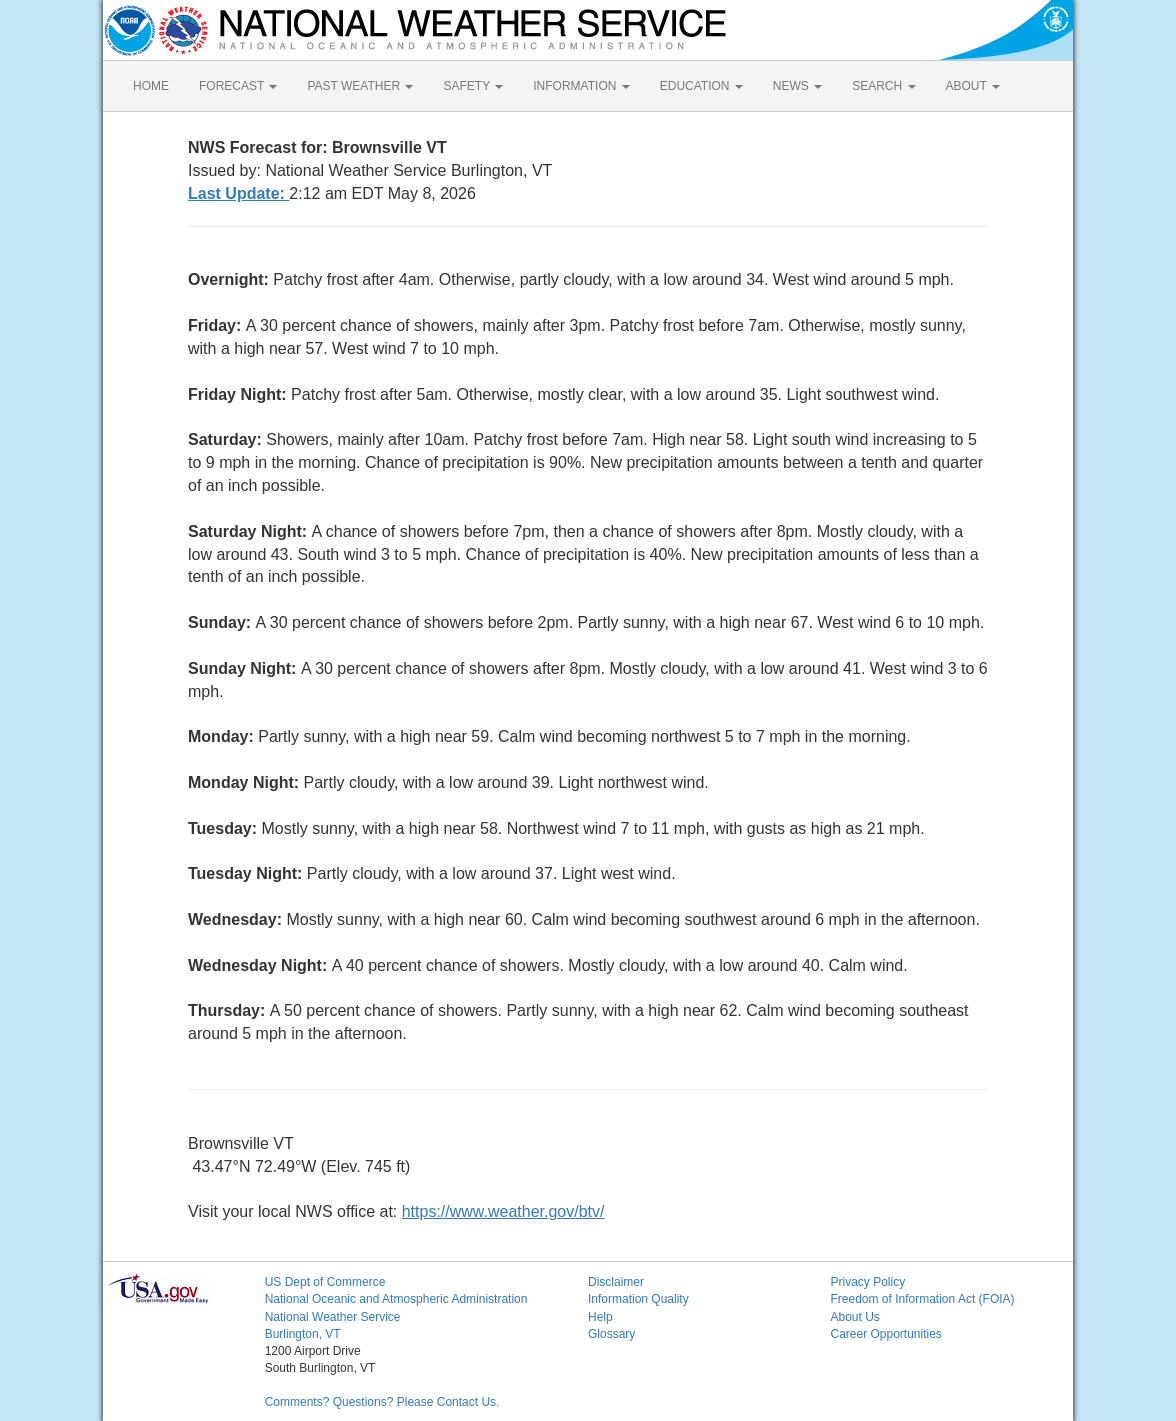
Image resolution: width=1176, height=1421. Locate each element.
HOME (151, 86)
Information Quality (638, 1299)
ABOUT (973, 86)
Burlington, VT (303, 1334)
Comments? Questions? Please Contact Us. (382, 1402)
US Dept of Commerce (325, 1282)
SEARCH (883, 86)
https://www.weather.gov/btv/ (503, 1211)
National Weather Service (333, 1317)
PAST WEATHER (360, 86)
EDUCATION (701, 86)
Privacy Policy (867, 1282)
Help (600, 1317)
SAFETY (473, 86)
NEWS (797, 86)
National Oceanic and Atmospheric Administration (396, 1299)
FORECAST (238, 86)
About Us (854, 1317)
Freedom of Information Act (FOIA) (922, 1299)
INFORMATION (581, 86)
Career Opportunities (885, 1334)
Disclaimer (616, 1282)
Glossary (611, 1334)
